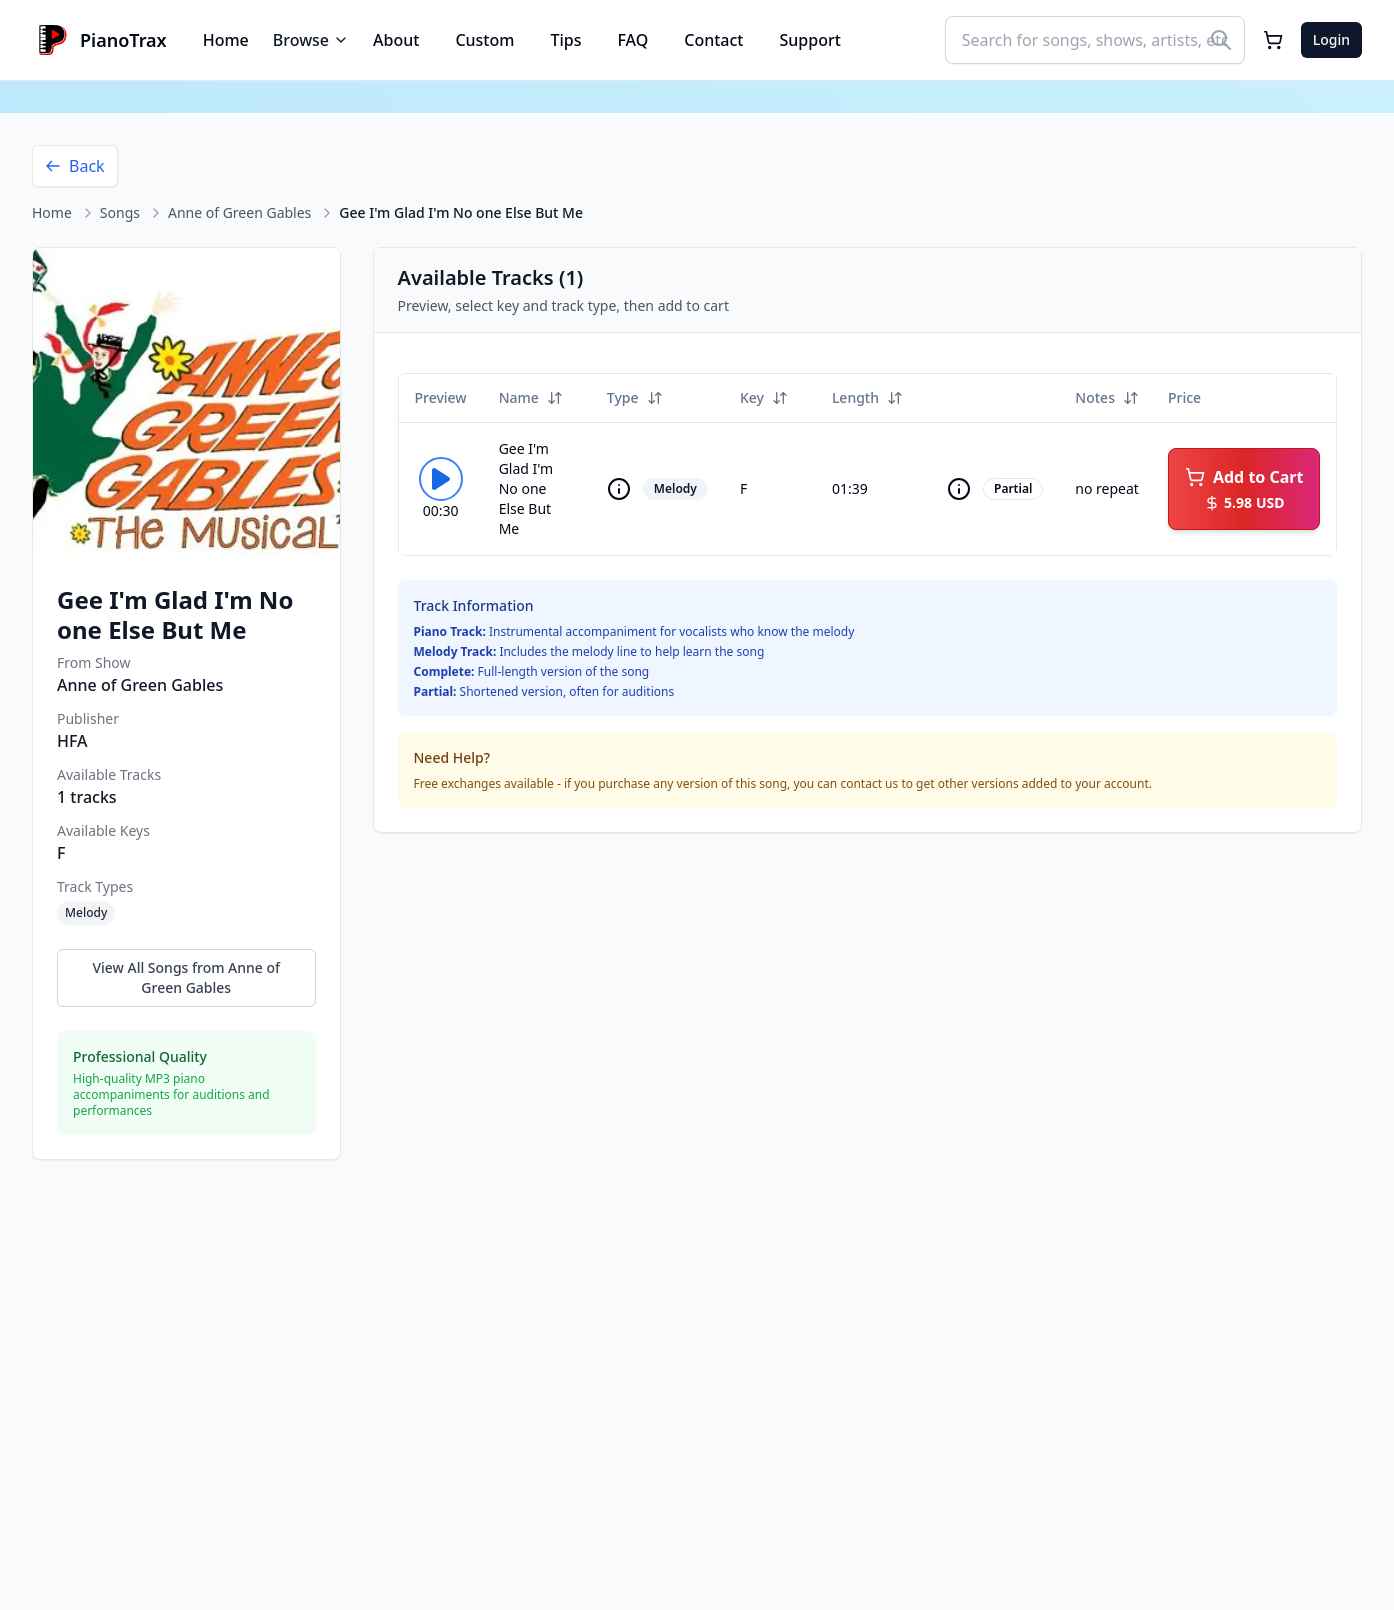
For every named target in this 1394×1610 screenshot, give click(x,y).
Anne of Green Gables (239, 212)
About (396, 40)
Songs (120, 212)
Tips (565, 40)
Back (75, 166)
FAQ (632, 40)
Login (1331, 39)
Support (810, 40)
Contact (713, 40)
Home (226, 40)
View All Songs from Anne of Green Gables (186, 977)
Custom (484, 40)
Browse (311, 40)
